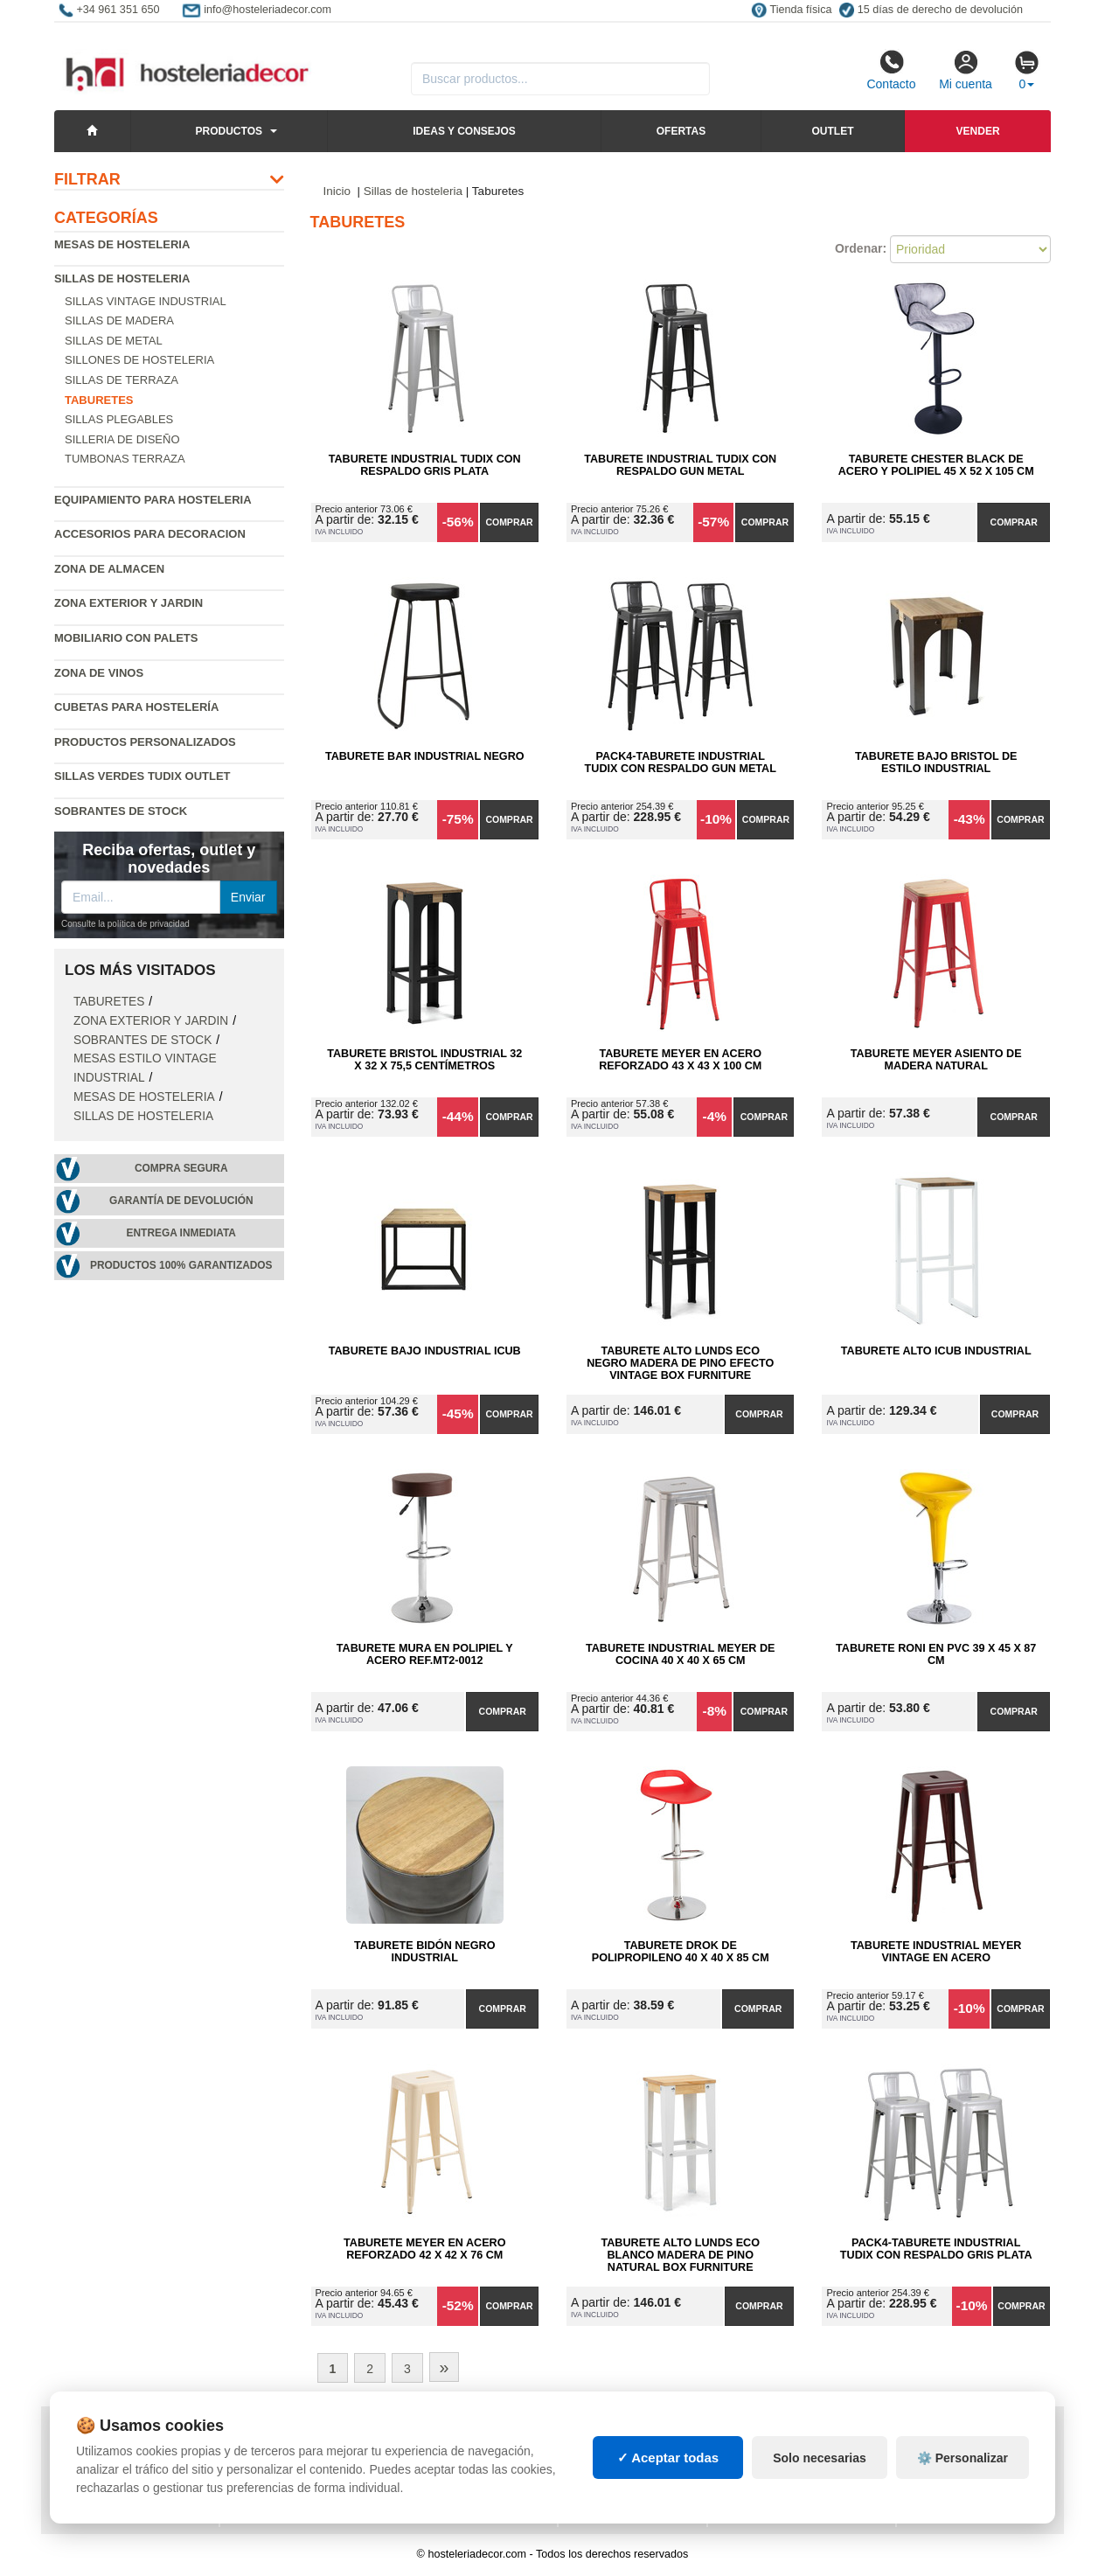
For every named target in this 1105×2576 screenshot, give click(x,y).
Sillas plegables (119, 419)
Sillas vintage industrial (145, 301)
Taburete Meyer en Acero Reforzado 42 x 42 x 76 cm (424, 2249)
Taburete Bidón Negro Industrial (424, 1951)
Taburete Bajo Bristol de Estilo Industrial (936, 762)
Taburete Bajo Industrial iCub (425, 1351)
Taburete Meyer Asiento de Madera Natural (936, 1060)
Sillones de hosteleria (139, 359)
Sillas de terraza (121, 379)
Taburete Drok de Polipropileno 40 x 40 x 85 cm (680, 1951)
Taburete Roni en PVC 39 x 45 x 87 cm (936, 1654)
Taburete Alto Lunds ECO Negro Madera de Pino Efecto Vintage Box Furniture (680, 1363)
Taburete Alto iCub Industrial (936, 1351)
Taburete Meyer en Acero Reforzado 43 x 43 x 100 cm (680, 1060)
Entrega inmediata (181, 1233)
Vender (978, 131)
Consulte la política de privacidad (125, 924)
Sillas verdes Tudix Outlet (142, 776)
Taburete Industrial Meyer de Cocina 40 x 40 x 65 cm (680, 1654)
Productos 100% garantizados (181, 1265)
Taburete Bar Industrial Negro (425, 756)
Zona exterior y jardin (128, 602)
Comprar (508, 522)
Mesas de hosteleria (122, 244)
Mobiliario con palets (126, 637)
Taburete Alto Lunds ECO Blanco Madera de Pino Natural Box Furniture (680, 2255)
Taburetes (108, 1001)
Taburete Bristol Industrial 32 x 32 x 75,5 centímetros (424, 1060)
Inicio (337, 191)
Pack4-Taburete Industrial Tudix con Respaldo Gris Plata (936, 2249)
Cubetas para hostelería (136, 707)
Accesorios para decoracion (150, 533)
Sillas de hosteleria (122, 278)
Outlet (832, 131)
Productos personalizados (145, 741)
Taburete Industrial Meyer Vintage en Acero (936, 1951)
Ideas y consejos (464, 131)
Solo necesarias (819, 2493)
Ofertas (681, 131)
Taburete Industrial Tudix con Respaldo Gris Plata (425, 465)
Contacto (890, 70)
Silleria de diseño (122, 439)
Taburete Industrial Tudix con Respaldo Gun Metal (680, 465)
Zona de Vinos (98, 672)
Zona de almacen (109, 568)
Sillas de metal (114, 340)
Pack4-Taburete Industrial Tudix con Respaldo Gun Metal (680, 762)
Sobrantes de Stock (120, 811)
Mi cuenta (965, 70)
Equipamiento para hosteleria (153, 499)
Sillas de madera (119, 320)
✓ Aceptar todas (668, 2492)
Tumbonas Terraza (125, 458)
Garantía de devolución (181, 1200)
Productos (229, 131)
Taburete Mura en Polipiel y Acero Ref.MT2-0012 (425, 1654)
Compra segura (181, 1168)
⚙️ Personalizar (962, 2493)
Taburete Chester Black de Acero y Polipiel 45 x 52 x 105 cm (936, 465)
